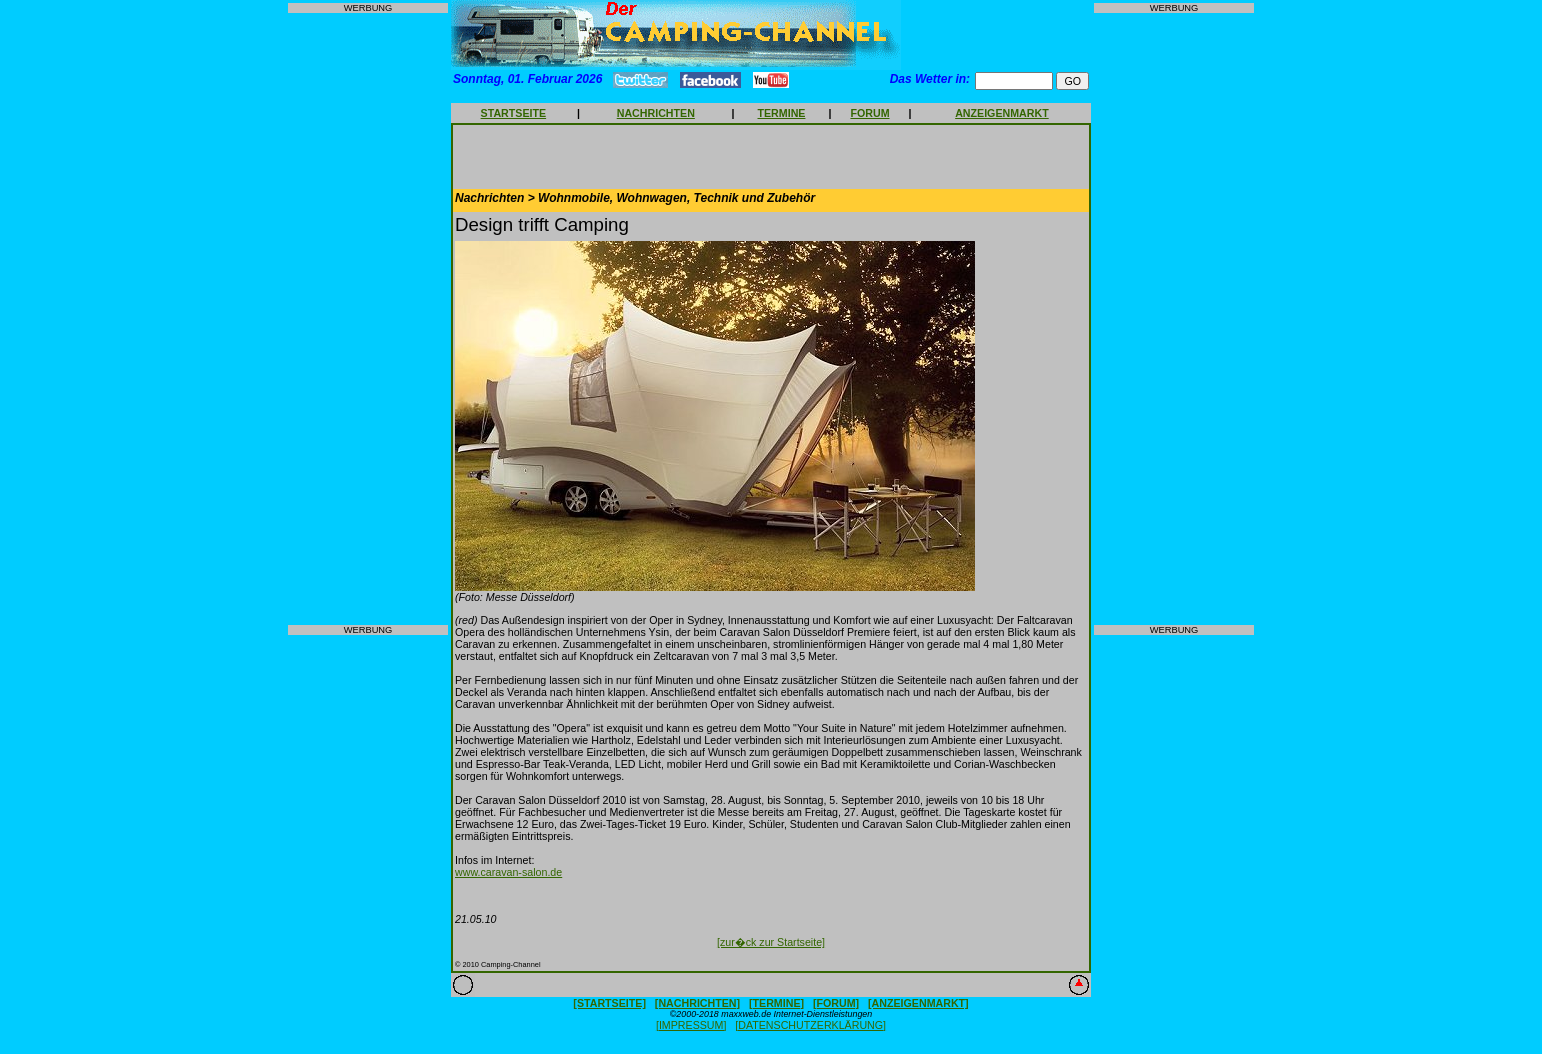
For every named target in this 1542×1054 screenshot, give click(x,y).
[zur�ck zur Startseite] (771, 942)
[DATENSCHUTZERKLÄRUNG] (810, 1025)
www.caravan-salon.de (508, 872)
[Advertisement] (368, 319)
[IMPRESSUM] (691, 1025)
